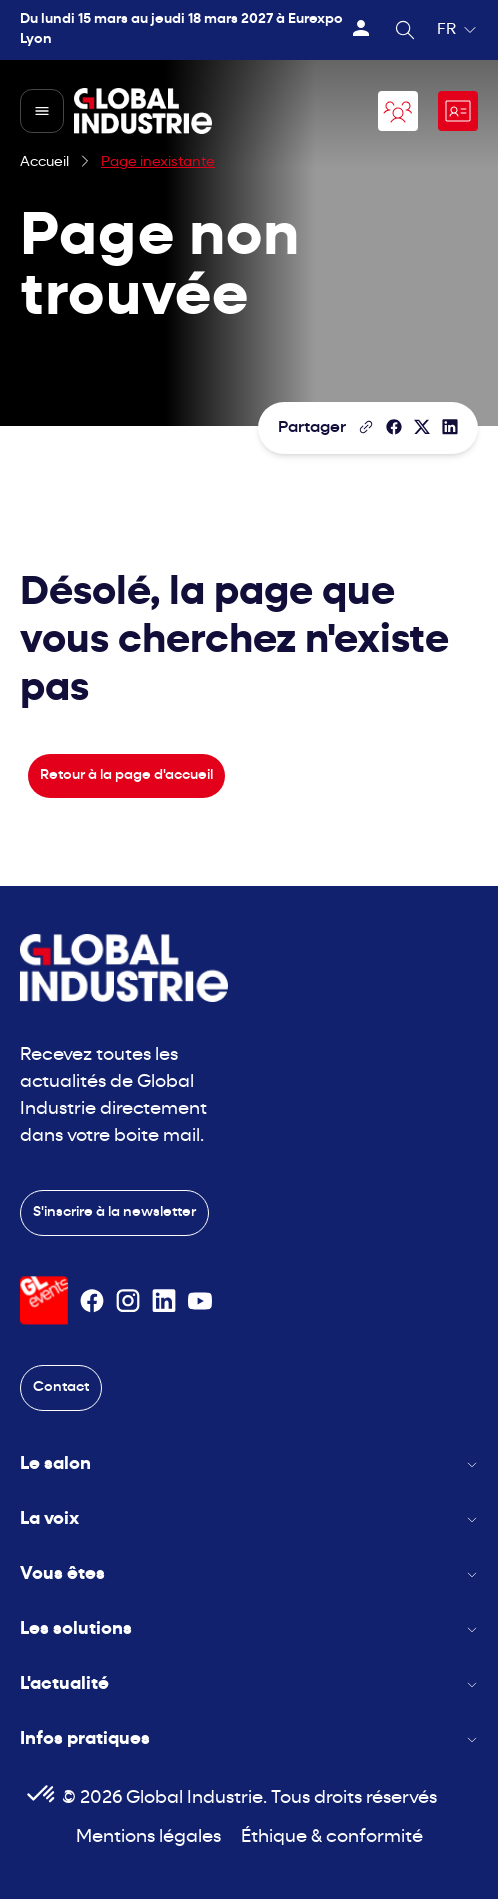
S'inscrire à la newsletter (114, 1212)
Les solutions (249, 1629)
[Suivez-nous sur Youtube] (200, 1301)
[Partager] (394, 427)
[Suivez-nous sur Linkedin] (164, 1301)
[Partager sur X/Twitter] (422, 427)
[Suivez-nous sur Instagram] (128, 1301)
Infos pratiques (249, 1739)
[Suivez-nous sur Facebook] (92, 1301)
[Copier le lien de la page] (366, 427)
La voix (249, 1519)
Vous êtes (249, 1574)
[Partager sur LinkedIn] (450, 427)
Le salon (249, 1464)
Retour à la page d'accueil (126, 775)
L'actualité (249, 1684)
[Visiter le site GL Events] (44, 1300)
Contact (61, 1387)
